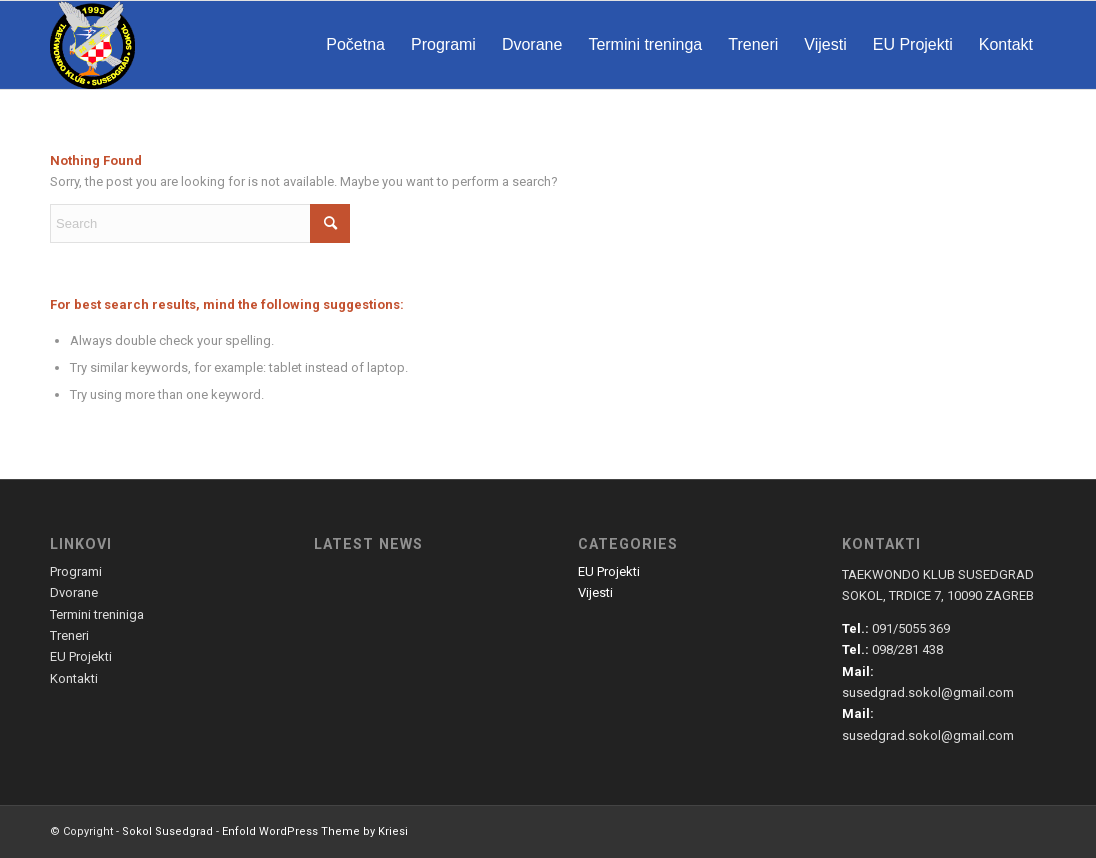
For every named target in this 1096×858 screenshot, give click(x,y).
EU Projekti (609, 571)
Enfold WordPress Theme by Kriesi (315, 831)
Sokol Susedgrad (167, 831)
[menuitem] (355, 45)
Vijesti (595, 592)
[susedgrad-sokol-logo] (92, 45)
